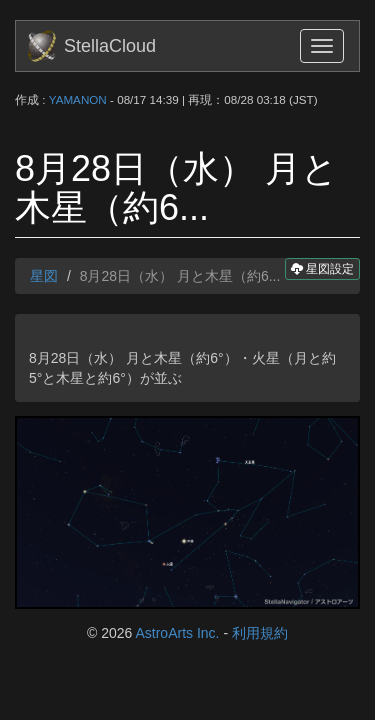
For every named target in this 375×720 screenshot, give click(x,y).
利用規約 (260, 633)
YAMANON (78, 99)
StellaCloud (110, 46)
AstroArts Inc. (177, 633)
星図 (44, 276)
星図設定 (322, 268)
